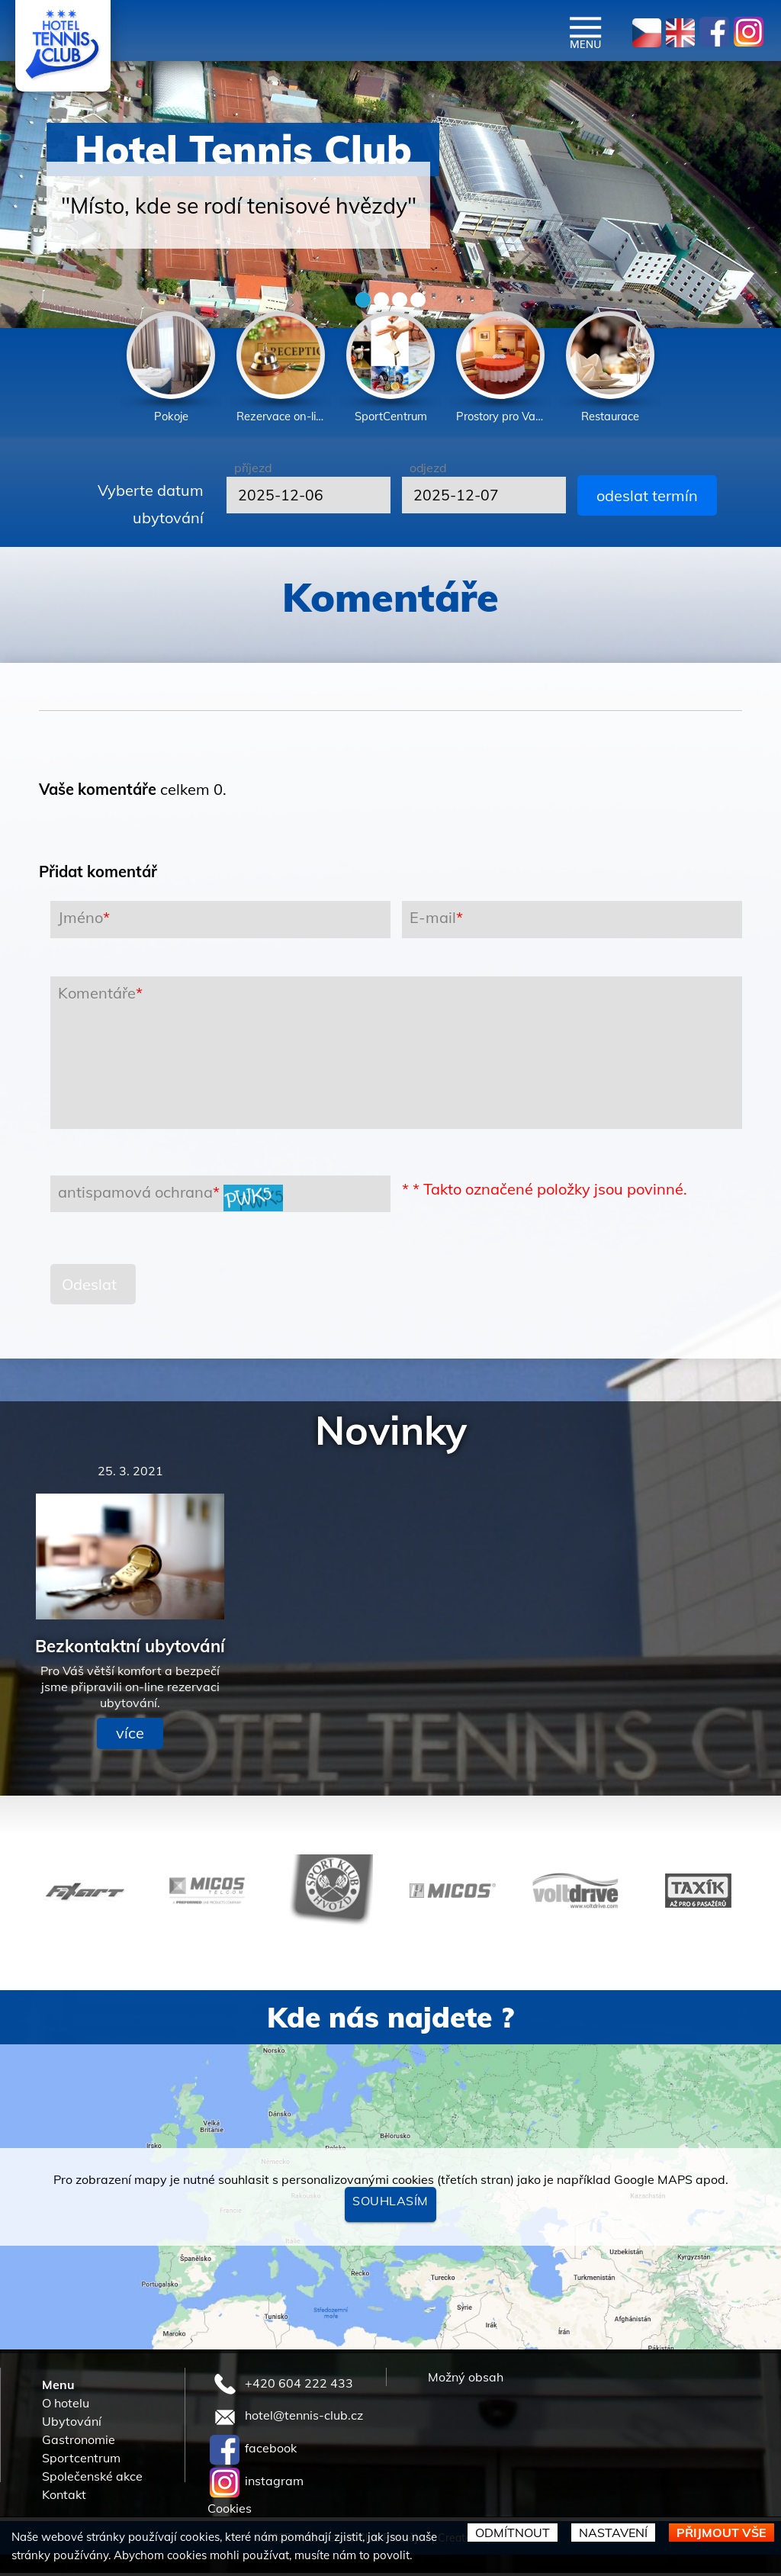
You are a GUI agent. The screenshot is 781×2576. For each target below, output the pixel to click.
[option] (171, 369)
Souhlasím (390, 2203)
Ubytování (71, 2424)
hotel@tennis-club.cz (286, 2418)
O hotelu (65, 2406)
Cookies (229, 2511)
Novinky (391, 1433)
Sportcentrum (81, 2460)
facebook (253, 2451)
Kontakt (64, 2497)
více (130, 1735)
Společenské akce (92, 2479)
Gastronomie (78, 2442)
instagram (257, 2483)
